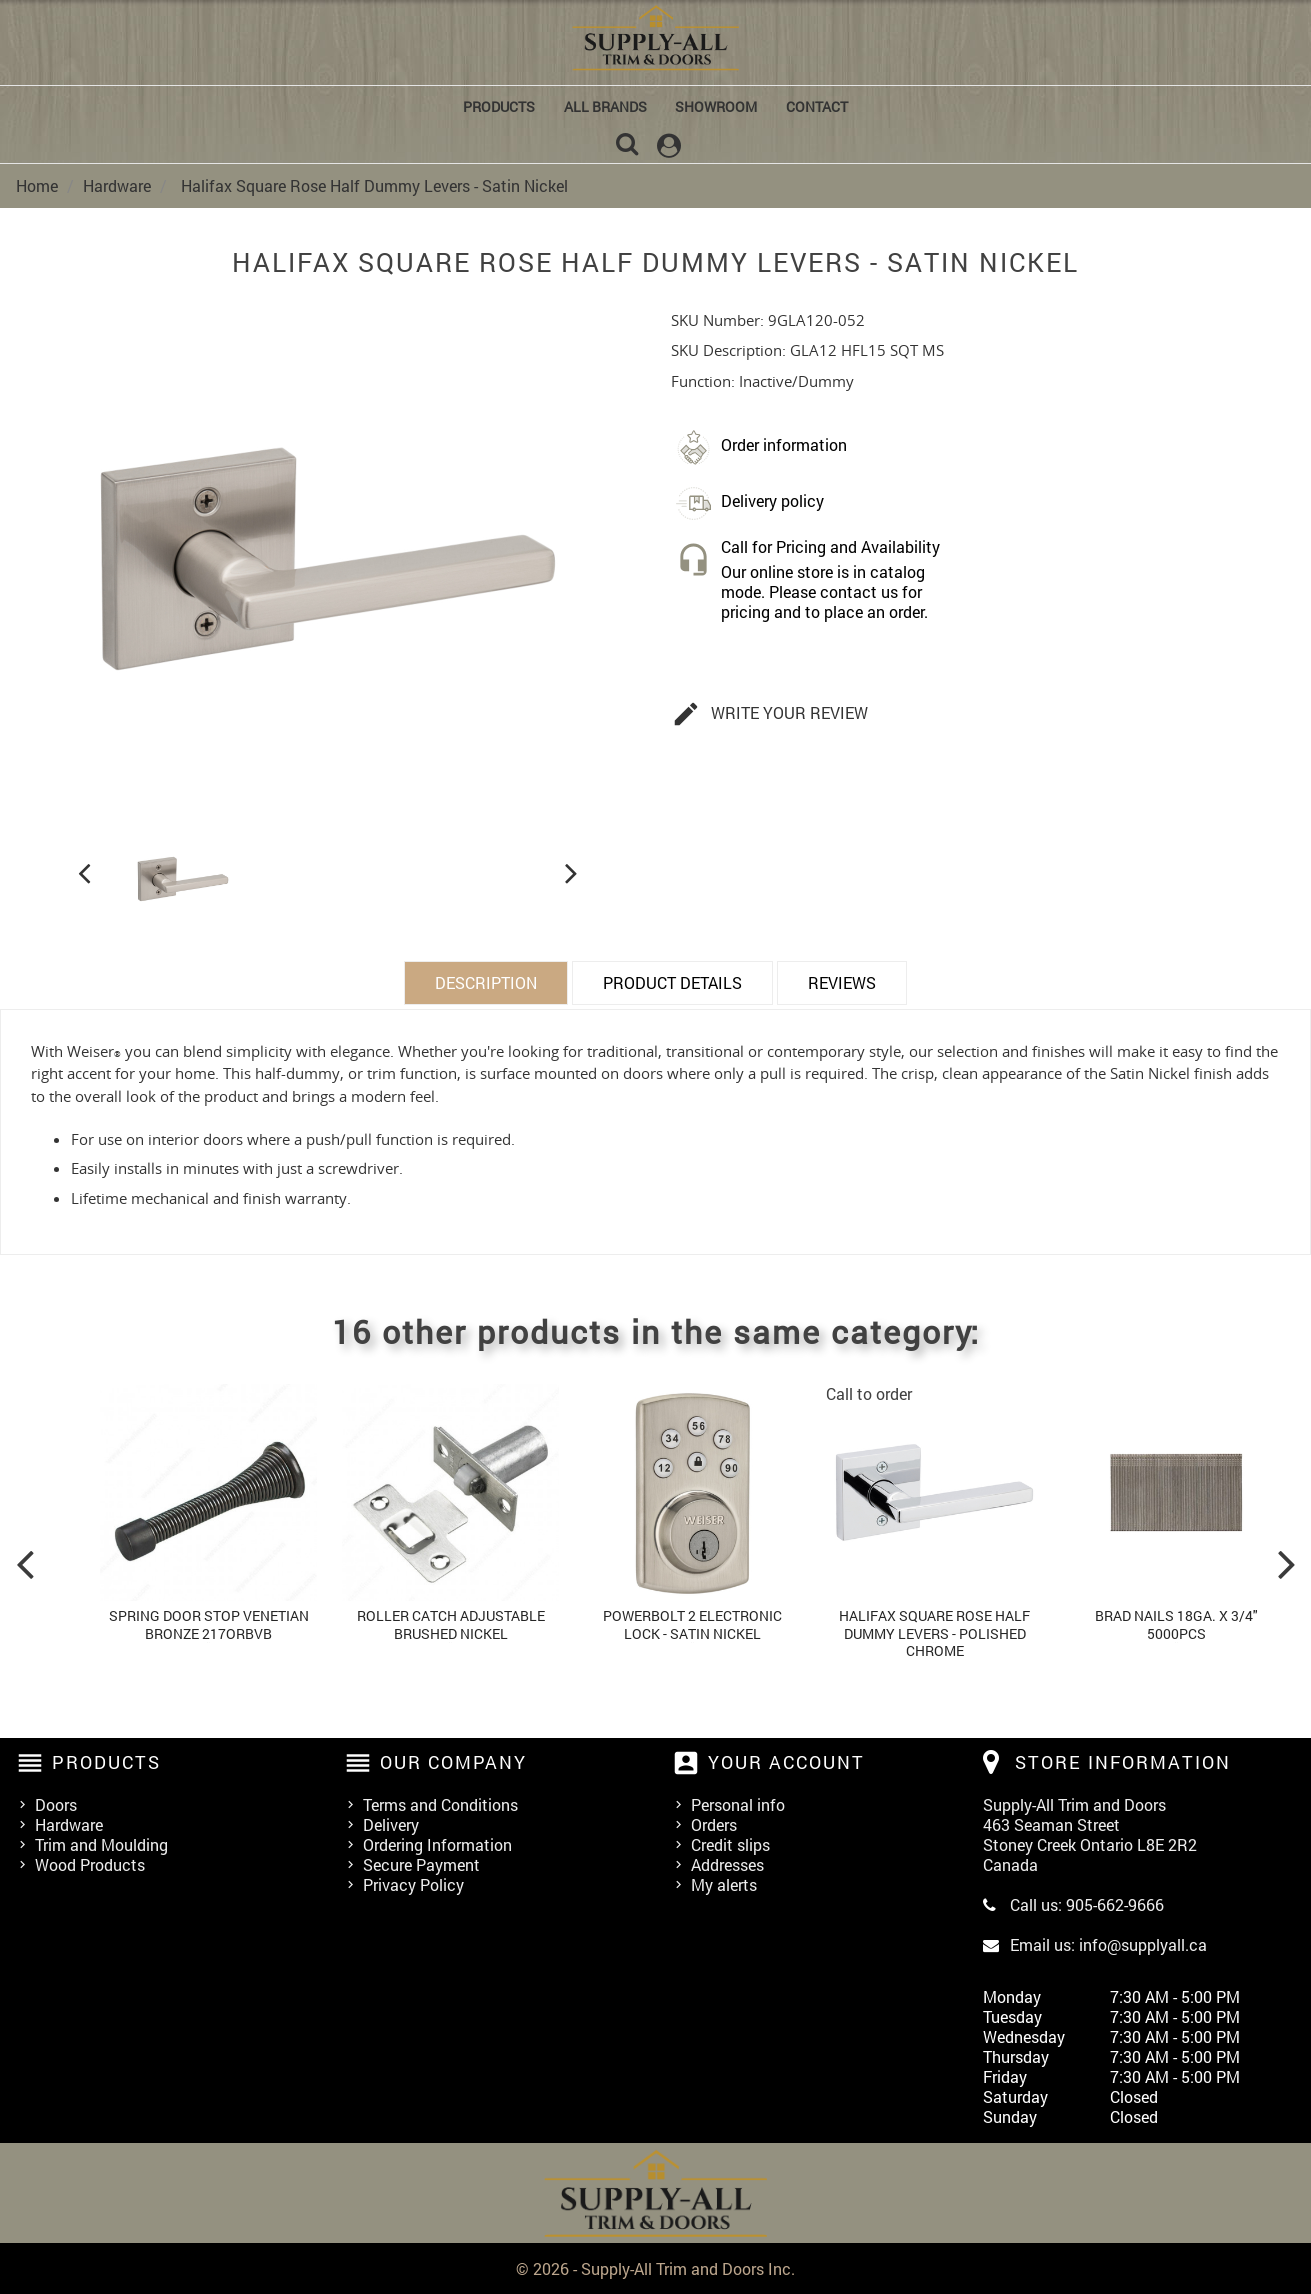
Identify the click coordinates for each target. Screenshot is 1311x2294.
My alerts (724, 1883)
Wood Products (90, 1863)
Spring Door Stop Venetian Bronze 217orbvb (209, 1622)
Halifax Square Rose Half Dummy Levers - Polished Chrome (934, 1631)
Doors (56, 1803)
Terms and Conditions (440, 1803)
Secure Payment (421, 1863)
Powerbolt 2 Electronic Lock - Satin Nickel (692, 1622)
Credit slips (730, 1843)
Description (486, 980)
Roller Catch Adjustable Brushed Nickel (451, 1622)
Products (499, 106)
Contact (817, 106)
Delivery (391, 1823)
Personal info (738, 1803)
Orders (714, 1823)
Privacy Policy (413, 1883)
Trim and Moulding (101, 1843)
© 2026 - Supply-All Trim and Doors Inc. (655, 2267)
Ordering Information (437, 1843)
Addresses (727, 1863)
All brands (605, 106)
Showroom (716, 106)
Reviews (842, 980)
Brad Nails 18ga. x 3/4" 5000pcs (1176, 1622)
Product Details (672, 980)
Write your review (770, 713)
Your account (786, 1760)
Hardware (69, 1823)
